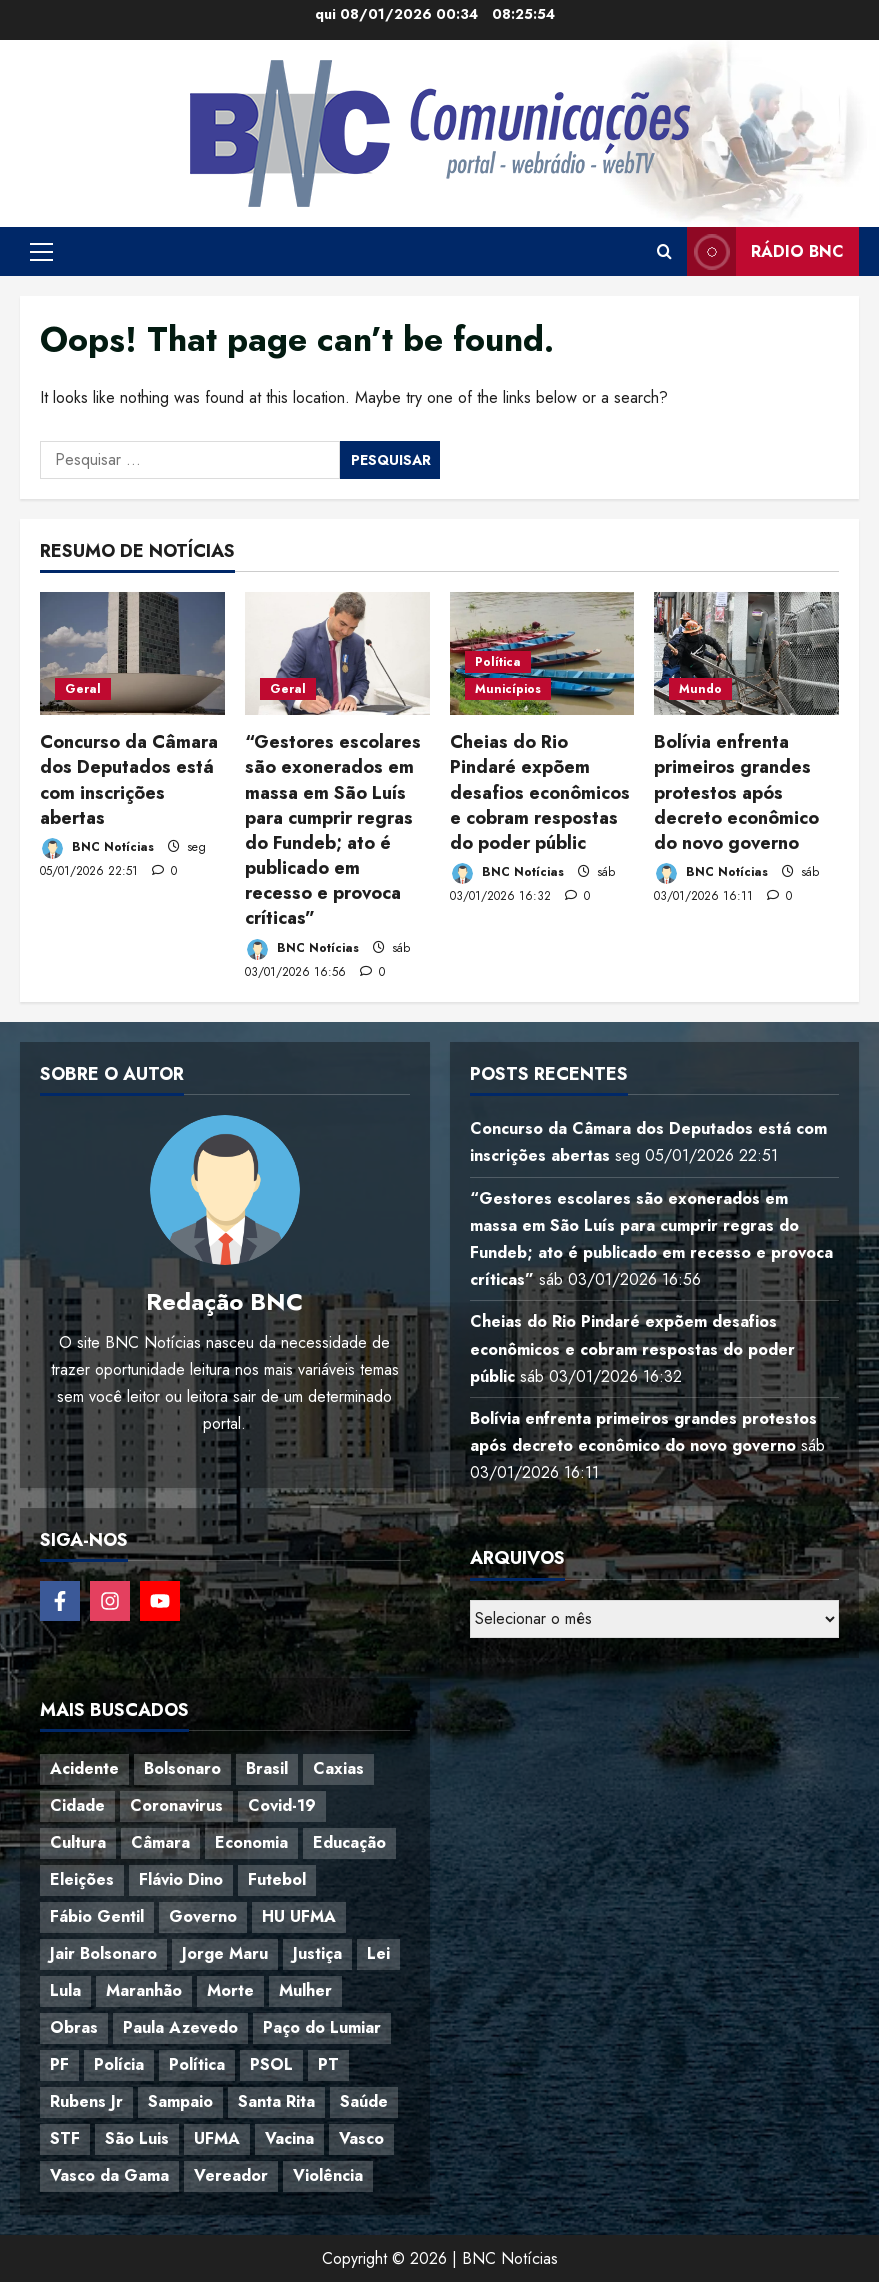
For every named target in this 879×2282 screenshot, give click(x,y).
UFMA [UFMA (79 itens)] (217, 2138)
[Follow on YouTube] (160, 1601)
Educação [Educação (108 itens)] (349, 1842)
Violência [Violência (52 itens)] (328, 2175)
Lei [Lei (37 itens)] (378, 1953)
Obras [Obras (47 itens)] (74, 2027)
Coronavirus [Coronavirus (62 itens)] (176, 1805)
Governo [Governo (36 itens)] (203, 1916)
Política (498, 662)
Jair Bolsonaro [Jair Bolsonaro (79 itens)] (103, 1953)
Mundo (700, 689)
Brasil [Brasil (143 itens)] (267, 1768)
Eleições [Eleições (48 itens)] (82, 1879)
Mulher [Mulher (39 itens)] (305, 1990)
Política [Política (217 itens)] (197, 2064)
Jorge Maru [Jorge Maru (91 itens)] (225, 1953)
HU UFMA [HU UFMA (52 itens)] (299, 1916)
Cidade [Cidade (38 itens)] (77, 1805)
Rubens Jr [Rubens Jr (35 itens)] (86, 2101)
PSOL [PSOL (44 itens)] (271, 2064)
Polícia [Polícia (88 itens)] (119, 2064)
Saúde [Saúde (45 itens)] (364, 2101)
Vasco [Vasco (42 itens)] (361, 2138)
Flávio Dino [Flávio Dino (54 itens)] (181, 1879)
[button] (41, 252)
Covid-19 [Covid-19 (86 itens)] (282, 1805)
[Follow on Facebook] (60, 1601)
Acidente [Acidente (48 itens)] (84, 1768)
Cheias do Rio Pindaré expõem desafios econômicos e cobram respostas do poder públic (540, 792)
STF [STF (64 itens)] (65, 2138)
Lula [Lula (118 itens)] (65, 1990)
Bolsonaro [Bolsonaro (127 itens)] (182, 1768)
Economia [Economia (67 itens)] (251, 1842)
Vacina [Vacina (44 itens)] (289, 2138)
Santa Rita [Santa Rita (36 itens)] (276, 2101)
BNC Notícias (97, 848)
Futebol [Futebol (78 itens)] (277, 1879)
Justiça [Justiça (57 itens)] (317, 1953)
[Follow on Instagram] (110, 1601)
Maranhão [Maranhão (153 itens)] (144, 1990)
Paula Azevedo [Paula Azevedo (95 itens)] (180, 2027)
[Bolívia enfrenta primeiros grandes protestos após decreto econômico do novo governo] (746, 653)
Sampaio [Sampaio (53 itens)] (180, 2101)
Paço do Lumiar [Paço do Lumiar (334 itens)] (322, 2027)
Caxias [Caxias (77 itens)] (338, 1768)
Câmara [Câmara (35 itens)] (160, 1842)
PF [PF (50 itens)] (59, 2064)
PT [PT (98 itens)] (328, 2064)
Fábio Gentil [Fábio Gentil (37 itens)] (97, 1916)
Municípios (508, 689)
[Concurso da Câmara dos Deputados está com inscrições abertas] (132, 653)
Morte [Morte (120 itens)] (230, 1990)
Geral (83, 689)
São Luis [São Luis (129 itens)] (137, 2138)
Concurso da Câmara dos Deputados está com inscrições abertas (129, 780)
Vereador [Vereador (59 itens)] (231, 2175)
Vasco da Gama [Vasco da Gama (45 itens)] (109, 2175)
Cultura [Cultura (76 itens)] (78, 1842)
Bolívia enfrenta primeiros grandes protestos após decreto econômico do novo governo (736, 792)
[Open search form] (664, 252)
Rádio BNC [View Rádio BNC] (765, 251)
